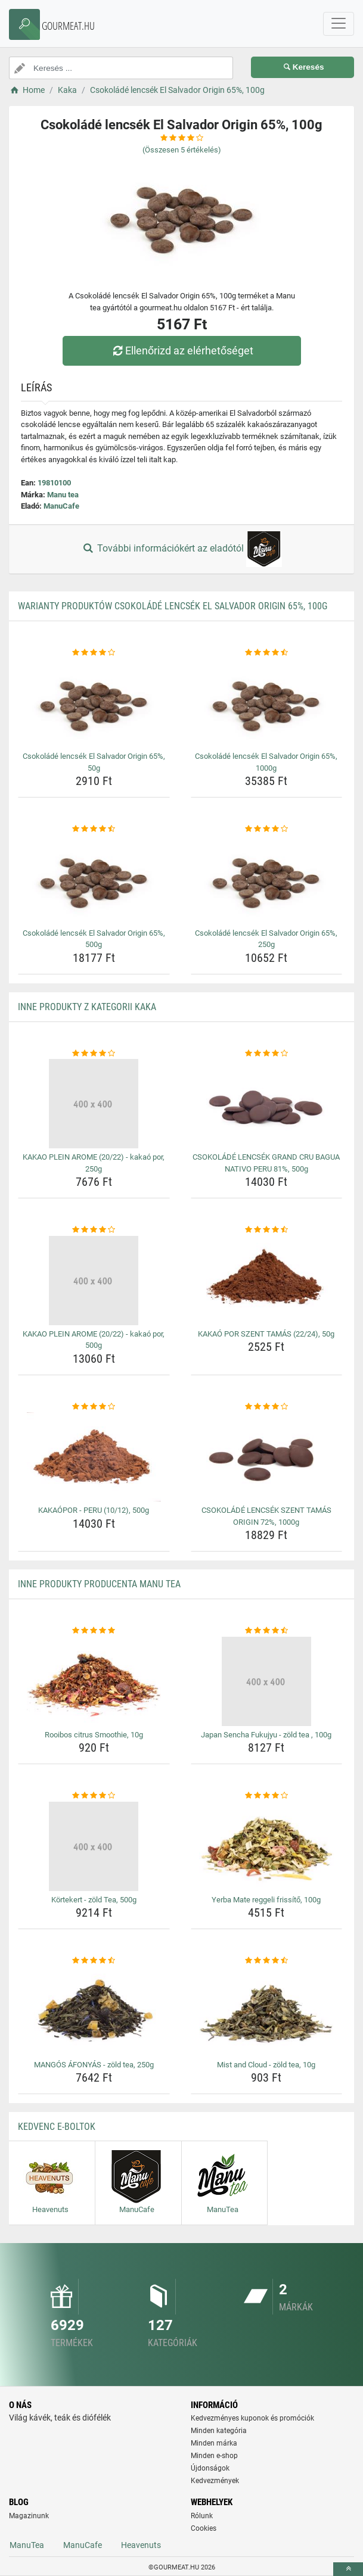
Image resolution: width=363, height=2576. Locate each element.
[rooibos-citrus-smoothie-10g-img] (93, 1681)
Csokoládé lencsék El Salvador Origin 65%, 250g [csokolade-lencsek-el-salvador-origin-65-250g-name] (266, 939)
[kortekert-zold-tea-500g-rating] (93, 1796)
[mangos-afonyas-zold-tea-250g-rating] (93, 1961)
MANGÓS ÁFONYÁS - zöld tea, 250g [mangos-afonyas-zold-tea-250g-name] (94, 2064)
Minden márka (214, 2443)
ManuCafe (61, 506)
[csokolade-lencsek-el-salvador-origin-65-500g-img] (93, 879)
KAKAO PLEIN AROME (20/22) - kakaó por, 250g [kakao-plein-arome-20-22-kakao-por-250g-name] (94, 1162)
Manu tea (63, 494)
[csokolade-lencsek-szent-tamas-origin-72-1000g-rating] (266, 1407)
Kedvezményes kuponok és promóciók (252, 2418)
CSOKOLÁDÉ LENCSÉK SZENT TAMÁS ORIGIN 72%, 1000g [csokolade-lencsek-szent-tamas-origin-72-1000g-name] (266, 1516)
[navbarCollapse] (338, 24)
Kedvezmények (215, 2481)
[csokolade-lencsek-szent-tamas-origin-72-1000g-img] (266, 1457)
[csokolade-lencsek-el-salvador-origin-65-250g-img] (266, 879)
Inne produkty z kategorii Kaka (87, 1007)
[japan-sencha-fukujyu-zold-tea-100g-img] (266, 1681)
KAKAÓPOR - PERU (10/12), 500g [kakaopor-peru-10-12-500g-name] (93, 1510)
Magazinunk (29, 2516)
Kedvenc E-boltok (56, 2126)
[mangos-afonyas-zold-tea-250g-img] (93, 2011)
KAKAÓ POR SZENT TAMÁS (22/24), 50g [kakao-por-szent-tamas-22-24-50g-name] (266, 1333)
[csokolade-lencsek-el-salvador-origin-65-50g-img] (93, 702)
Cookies (203, 2528)
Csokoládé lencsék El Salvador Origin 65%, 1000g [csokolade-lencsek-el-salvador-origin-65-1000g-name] (266, 762)
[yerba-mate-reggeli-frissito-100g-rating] (266, 1796)
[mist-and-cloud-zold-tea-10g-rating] (266, 1961)
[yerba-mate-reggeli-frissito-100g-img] (266, 1846)
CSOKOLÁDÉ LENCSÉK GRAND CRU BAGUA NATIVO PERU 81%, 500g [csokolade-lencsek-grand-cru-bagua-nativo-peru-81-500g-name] (266, 1162)
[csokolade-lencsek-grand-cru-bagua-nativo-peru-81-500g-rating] (266, 1054)
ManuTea (27, 2545)
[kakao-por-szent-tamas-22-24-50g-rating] (266, 1230)
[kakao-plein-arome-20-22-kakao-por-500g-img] (93, 1280)
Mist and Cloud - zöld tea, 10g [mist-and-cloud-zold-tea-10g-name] (266, 2064)
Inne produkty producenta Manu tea (99, 1584)
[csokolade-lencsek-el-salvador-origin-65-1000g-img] (266, 702)
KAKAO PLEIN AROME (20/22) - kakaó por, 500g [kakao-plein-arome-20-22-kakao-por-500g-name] (94, 1339)
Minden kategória (219, 2431)
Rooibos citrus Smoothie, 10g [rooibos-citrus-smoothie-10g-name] (94, 1734)
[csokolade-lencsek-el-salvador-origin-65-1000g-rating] (266, 653)
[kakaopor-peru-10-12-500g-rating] (93, 1407)
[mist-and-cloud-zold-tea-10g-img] (266, 2011)
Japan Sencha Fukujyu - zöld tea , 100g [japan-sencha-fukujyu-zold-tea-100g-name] (266, 1734)
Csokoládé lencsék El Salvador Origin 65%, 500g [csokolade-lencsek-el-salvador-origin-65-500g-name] (94, 939)
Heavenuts (141, 2545)
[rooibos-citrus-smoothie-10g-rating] (93, 1631)
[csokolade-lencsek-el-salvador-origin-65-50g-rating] (93, 653)
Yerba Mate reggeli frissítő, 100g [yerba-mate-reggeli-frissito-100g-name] (266, 1899)
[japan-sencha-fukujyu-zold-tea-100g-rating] (266, 1631)
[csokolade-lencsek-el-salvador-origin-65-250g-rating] (266, 829)
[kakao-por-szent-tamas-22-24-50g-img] (266, 1280)
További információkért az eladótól (181, 549)
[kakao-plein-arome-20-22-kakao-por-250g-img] (93, 1103)
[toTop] (348, 2569)
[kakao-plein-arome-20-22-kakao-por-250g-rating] (93, 1054)
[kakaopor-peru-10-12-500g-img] (93, 1457)
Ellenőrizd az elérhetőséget (181, 350)
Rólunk (202, 2516)
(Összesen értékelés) (181, 149)
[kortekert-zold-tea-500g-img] (93, 1846)
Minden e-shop (214, 2456)
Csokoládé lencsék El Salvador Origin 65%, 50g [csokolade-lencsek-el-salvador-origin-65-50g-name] (94, 762)
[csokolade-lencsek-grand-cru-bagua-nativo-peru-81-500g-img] (266, 1103)
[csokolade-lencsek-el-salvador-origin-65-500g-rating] (93, 829)
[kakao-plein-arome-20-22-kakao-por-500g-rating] (93, 1230)
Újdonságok (210, 2468)
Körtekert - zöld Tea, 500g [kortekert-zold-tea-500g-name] (93, 1899)
